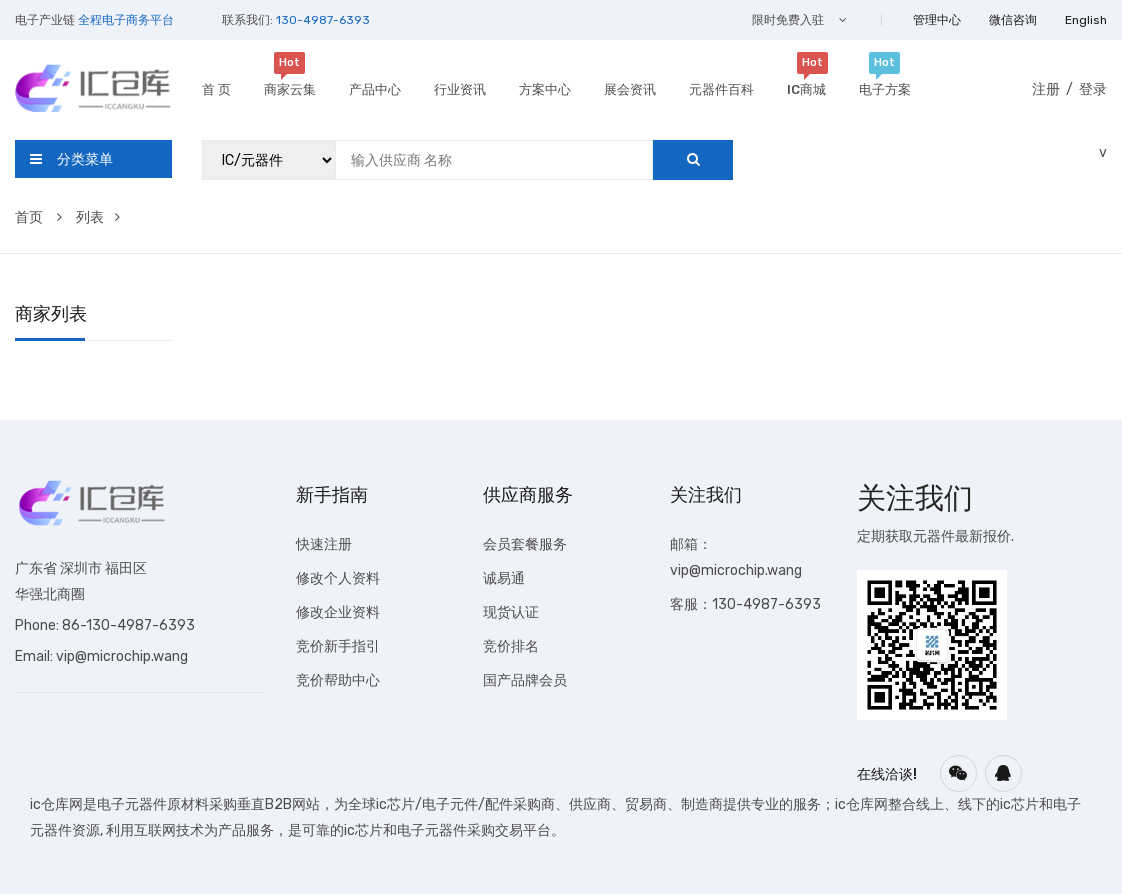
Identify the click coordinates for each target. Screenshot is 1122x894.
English (1086, 20)
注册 (1046, 89)
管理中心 (937, 20)
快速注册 (324, 544)
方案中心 (545, 89)
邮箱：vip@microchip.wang (736, 557)
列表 (98, 217)
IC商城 (806, 87)
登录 (1093, 89)
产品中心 (375, 89)
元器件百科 (721, 89)
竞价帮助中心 (338, 680)
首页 (38, 217)
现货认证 (511, 612)
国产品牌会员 (525, 680)
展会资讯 (630, 89)
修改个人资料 (338, 578)
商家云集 (290, 87)
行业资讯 (460, 89)
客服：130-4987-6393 (745, 604)
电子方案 (885, 87)
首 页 (216, 89)
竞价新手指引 (338, 646)
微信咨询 (1013, 20)
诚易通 (504, 578)
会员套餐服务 (525, 544)
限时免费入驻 (799, 20)
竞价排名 (511, 646)
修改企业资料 (338, 612)
